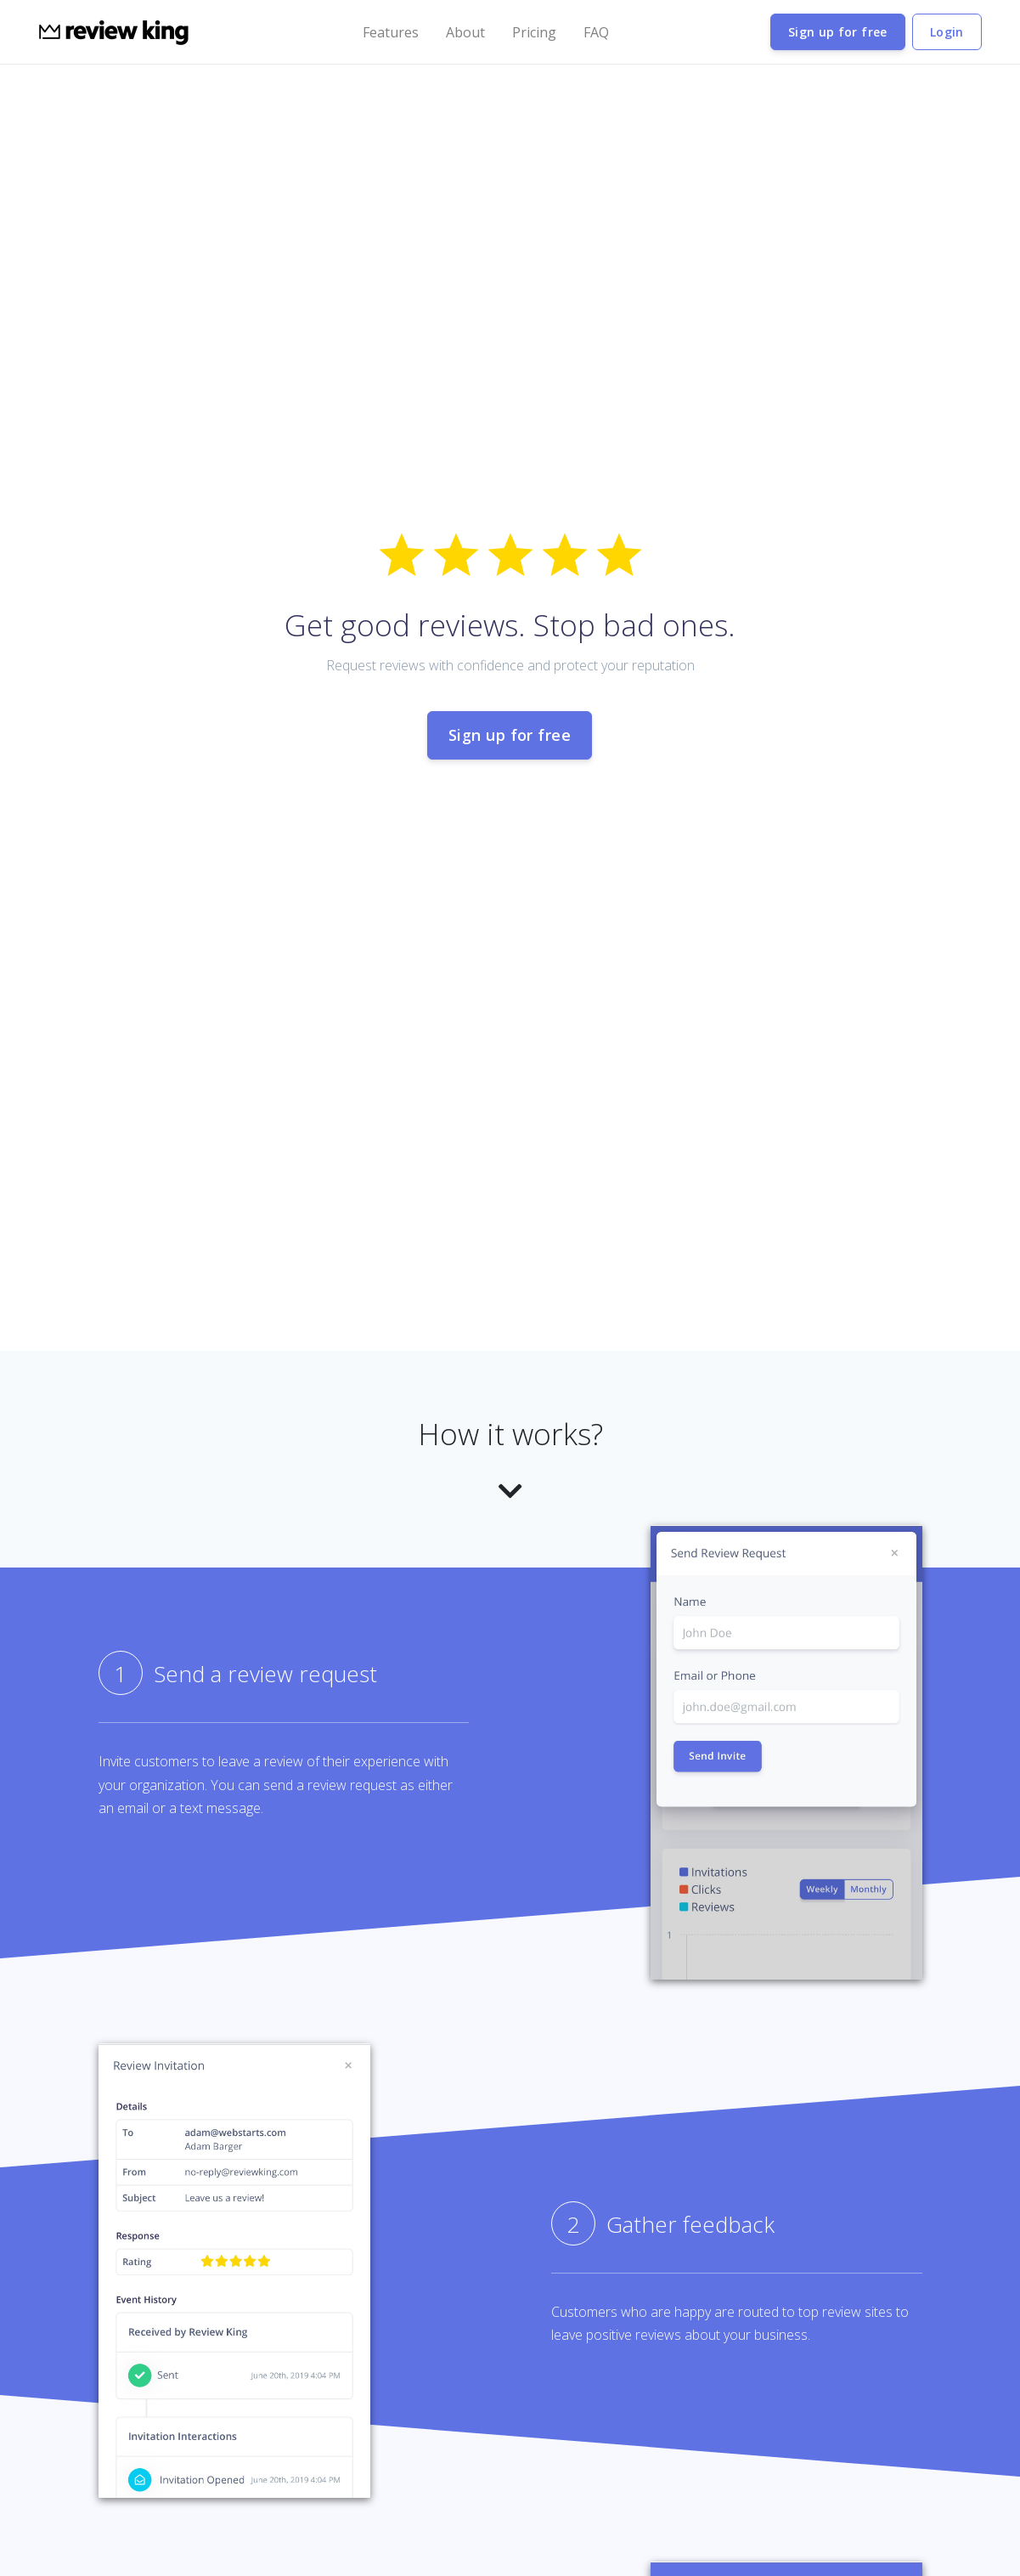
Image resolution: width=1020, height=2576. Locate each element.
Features (391, 32)
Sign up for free (838, 32)
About (465, 32)
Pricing (534, 32)
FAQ (596, 32)
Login (947, 32)
